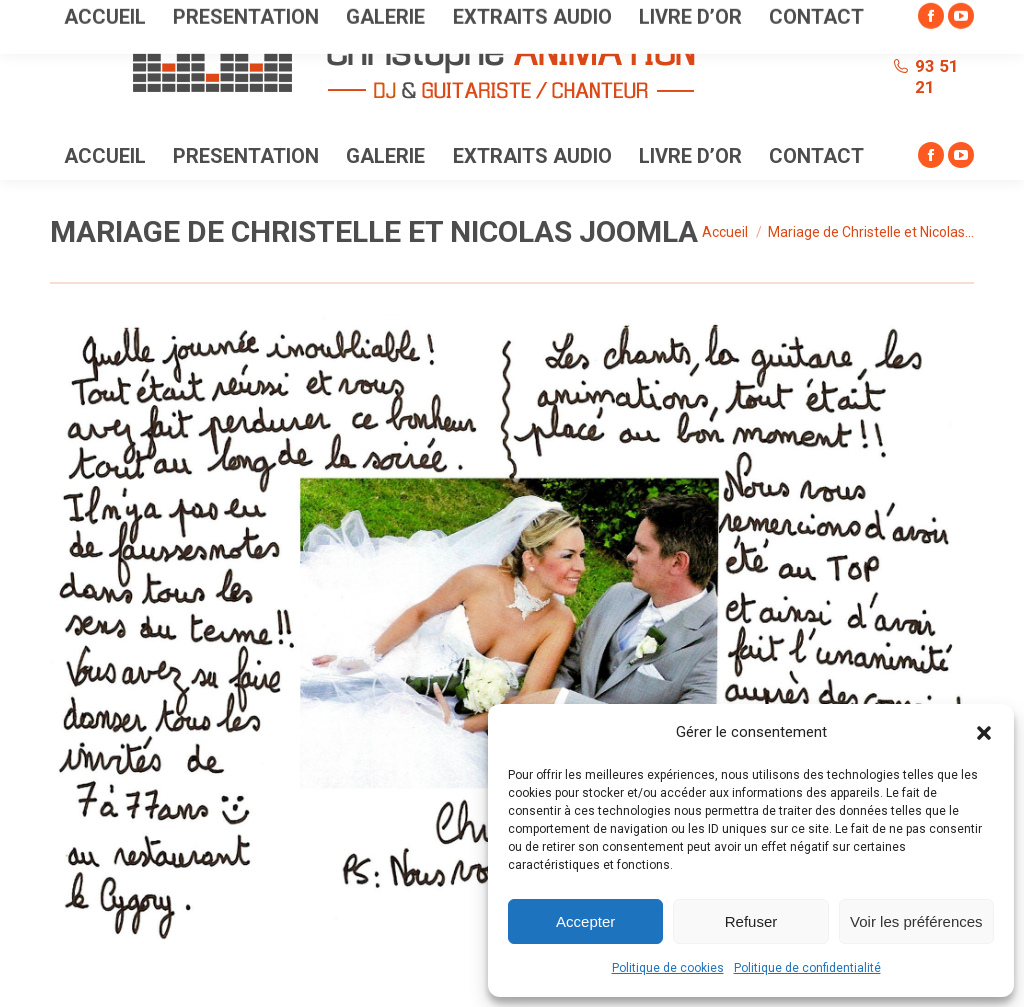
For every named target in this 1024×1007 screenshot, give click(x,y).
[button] (984, 733)
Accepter (585, 921)
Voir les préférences (916, 921)
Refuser (751, 921)
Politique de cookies (668, 968)
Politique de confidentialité (807, 968)
